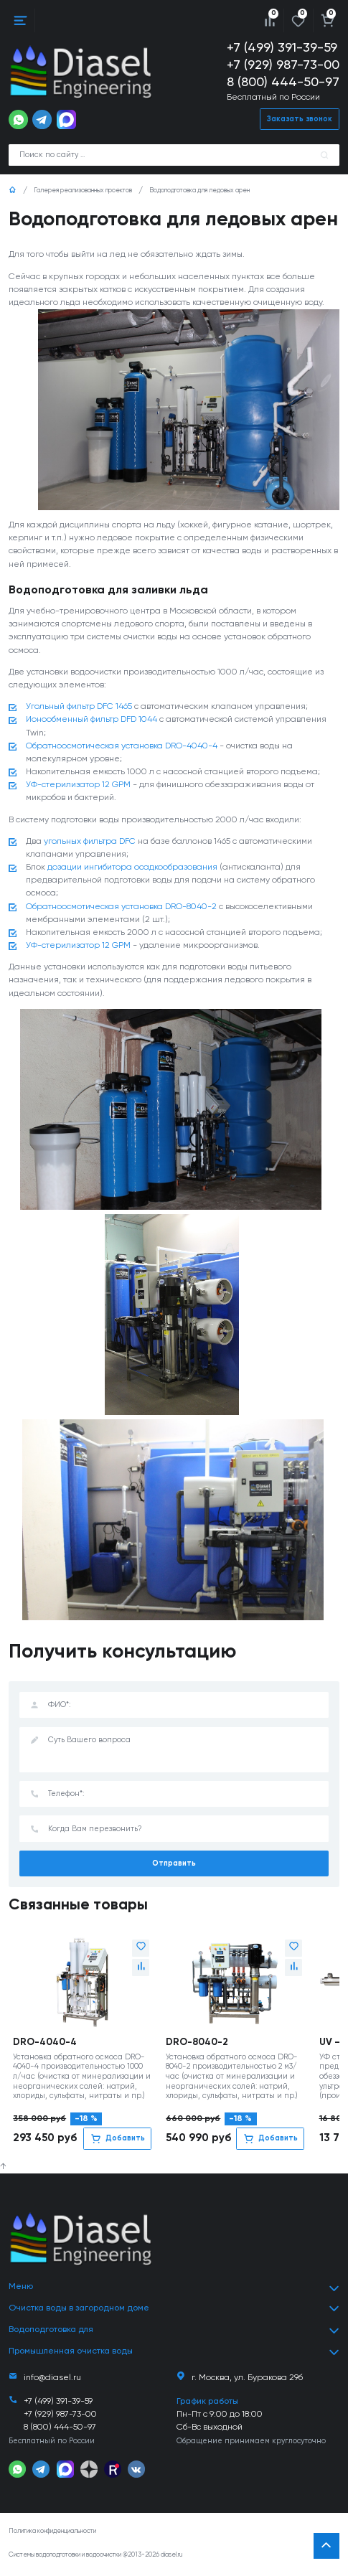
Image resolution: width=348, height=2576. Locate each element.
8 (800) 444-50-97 (283, 82)
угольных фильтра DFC (90, 843)
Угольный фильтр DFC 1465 (79, 708)
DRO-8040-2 (197, 2044)
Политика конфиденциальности (52, 2533)
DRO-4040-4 (45, 2044)
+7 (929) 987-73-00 (283, 65)
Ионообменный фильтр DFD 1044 (91, 721)
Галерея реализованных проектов (83, 190)
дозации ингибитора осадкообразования (132, 869)
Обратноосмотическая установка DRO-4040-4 (121, 747)
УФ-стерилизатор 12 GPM (78, 786)
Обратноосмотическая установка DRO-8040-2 (121, 908)
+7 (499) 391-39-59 (282, 48)
